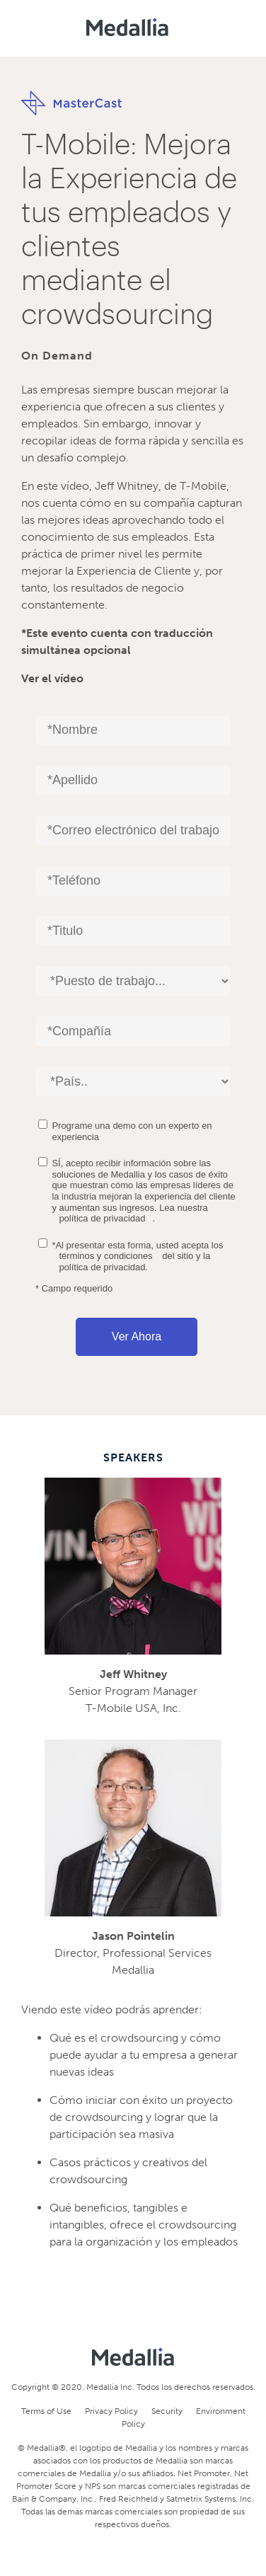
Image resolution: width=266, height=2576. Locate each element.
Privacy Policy (111, 2411)
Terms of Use (46, 2411)
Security (167, 2411)
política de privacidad (102, 1218)
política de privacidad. (103, 1267)
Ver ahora (136, 1336)
